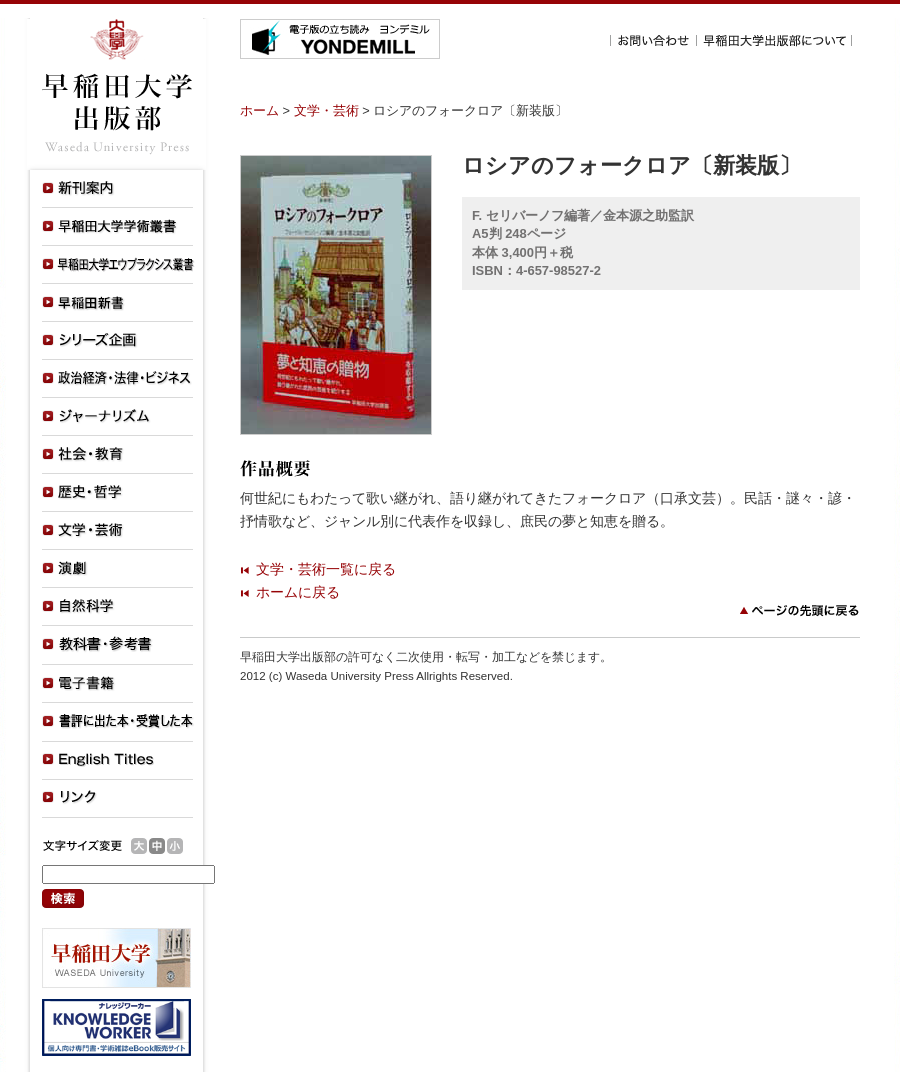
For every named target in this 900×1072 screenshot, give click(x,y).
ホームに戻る (298, 592)
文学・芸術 (326, 110)
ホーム (259, 110)
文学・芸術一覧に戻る (326, 569)
